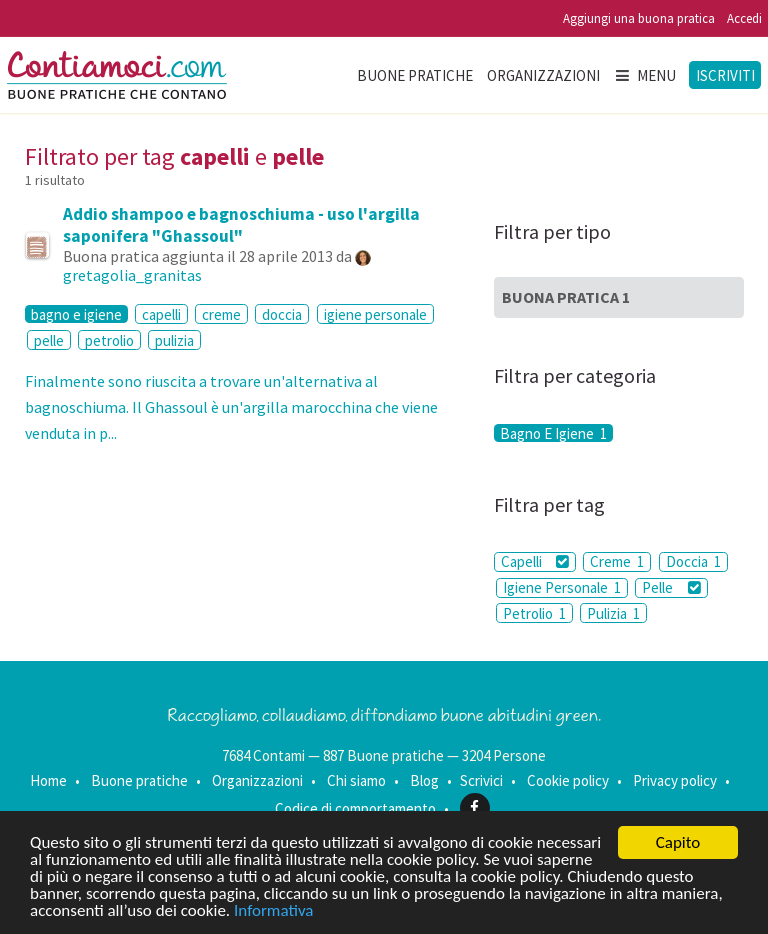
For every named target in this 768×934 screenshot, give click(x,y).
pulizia (174, 340)
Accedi (744, 18)
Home (48, 780)
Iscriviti (725, 75)
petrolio (109, 340)
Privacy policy (675, 780)
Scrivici (481, 780)
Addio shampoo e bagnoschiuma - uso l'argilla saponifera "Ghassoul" (241, 225)
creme (221, 314)
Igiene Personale (562, 587)
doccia (282, 314)
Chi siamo (356, 780)
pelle (49, 340)
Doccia (693, 561)
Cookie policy (568, 780)
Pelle (671, 587)
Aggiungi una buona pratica (639, 18)
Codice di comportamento (355, 807)
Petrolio (534, 613)
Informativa (273, 910)
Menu (645, 75)
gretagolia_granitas (132, 275)
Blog (424, 780)
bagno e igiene (76, 314)
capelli (161, 314)
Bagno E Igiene (553, 433)
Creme (617, 561)
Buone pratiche (415, 75)
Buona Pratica (566, 297)
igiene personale (375, 314)
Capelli (535, 561)
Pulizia (613, 613)
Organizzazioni (543, 75)
